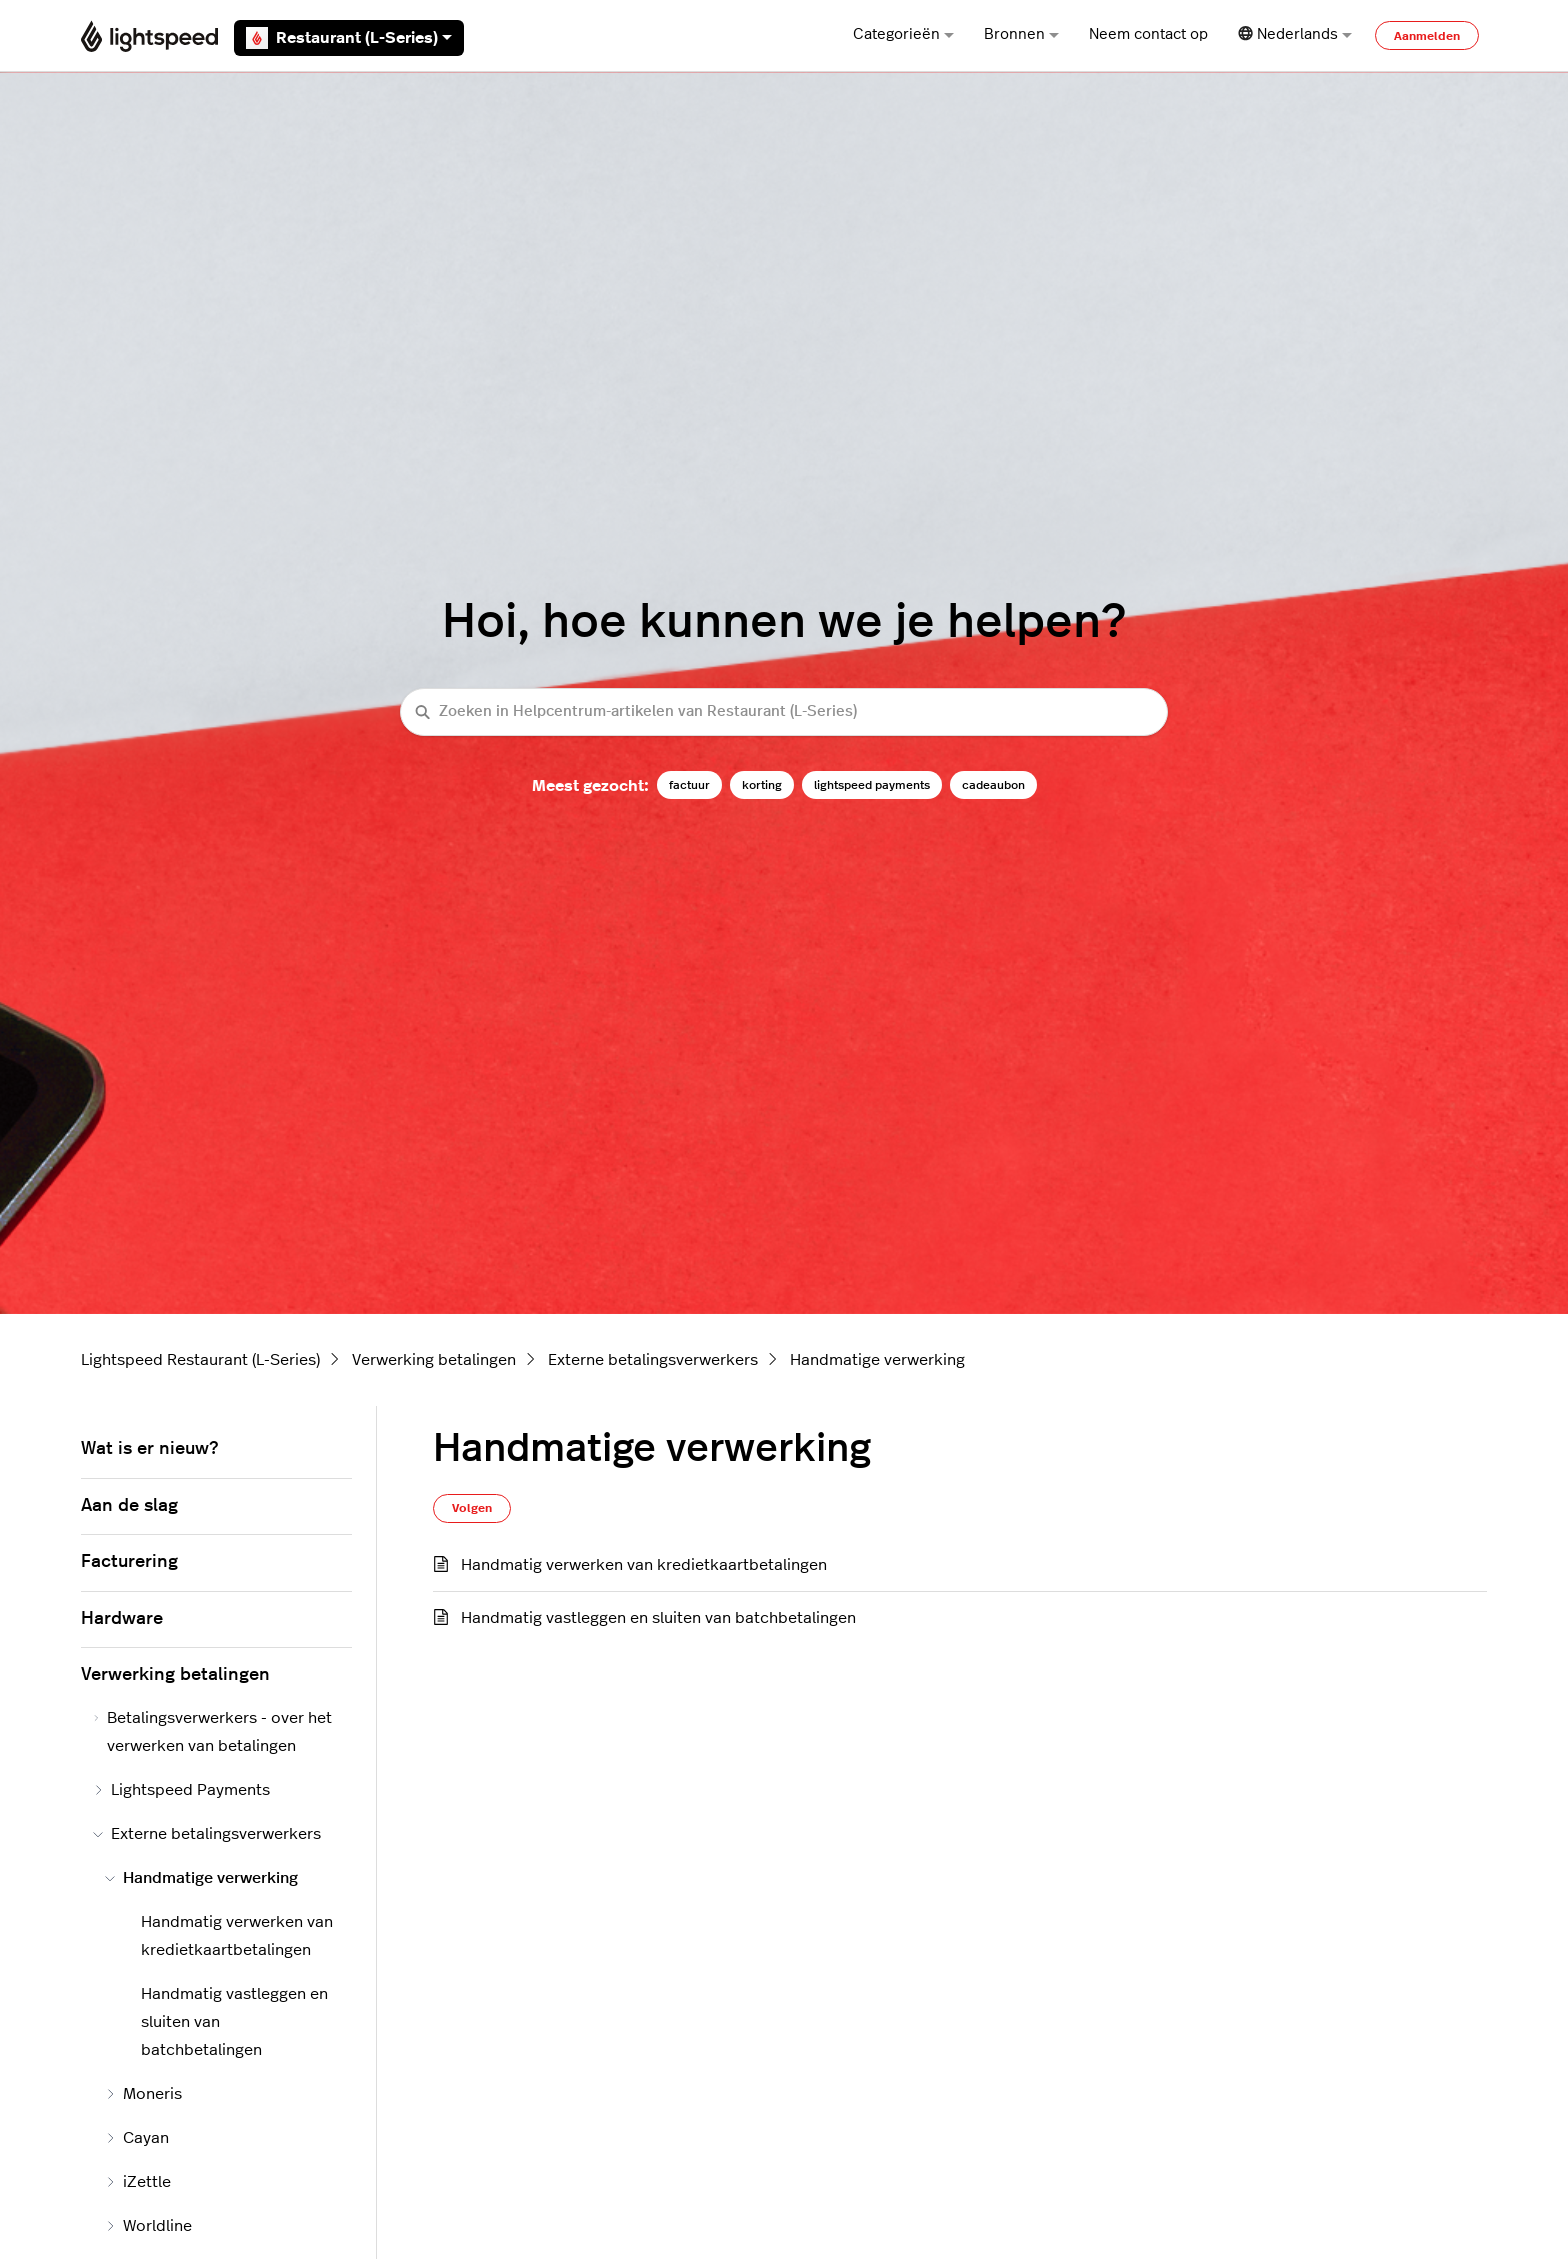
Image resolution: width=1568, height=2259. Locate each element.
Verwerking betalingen (434, 1360)
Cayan (137, 2138)
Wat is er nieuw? (149, 1449)
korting (762, 785)
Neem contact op (1148, 34)
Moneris (143, 2094)
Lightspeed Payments (181, 1790)
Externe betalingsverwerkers (653, 1360)
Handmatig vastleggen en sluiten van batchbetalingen (658, 1618)
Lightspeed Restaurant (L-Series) (200, 1360)
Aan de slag (129, 1506)
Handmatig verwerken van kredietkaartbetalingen (644, 1565)
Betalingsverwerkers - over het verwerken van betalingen (212, 1732)
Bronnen (1021, 34)
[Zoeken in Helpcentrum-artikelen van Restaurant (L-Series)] (784, 712)
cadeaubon (993, 785)
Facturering (129, 1562)
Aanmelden (1427, 36)
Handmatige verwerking (877, 1360)
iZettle (138, 2182)
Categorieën (903, 34)
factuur (689, 785)
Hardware (122, 1619)
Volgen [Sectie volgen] (472, 1508)
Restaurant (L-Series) (349, 38)
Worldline (148, 2226)
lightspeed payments (872, 785)
